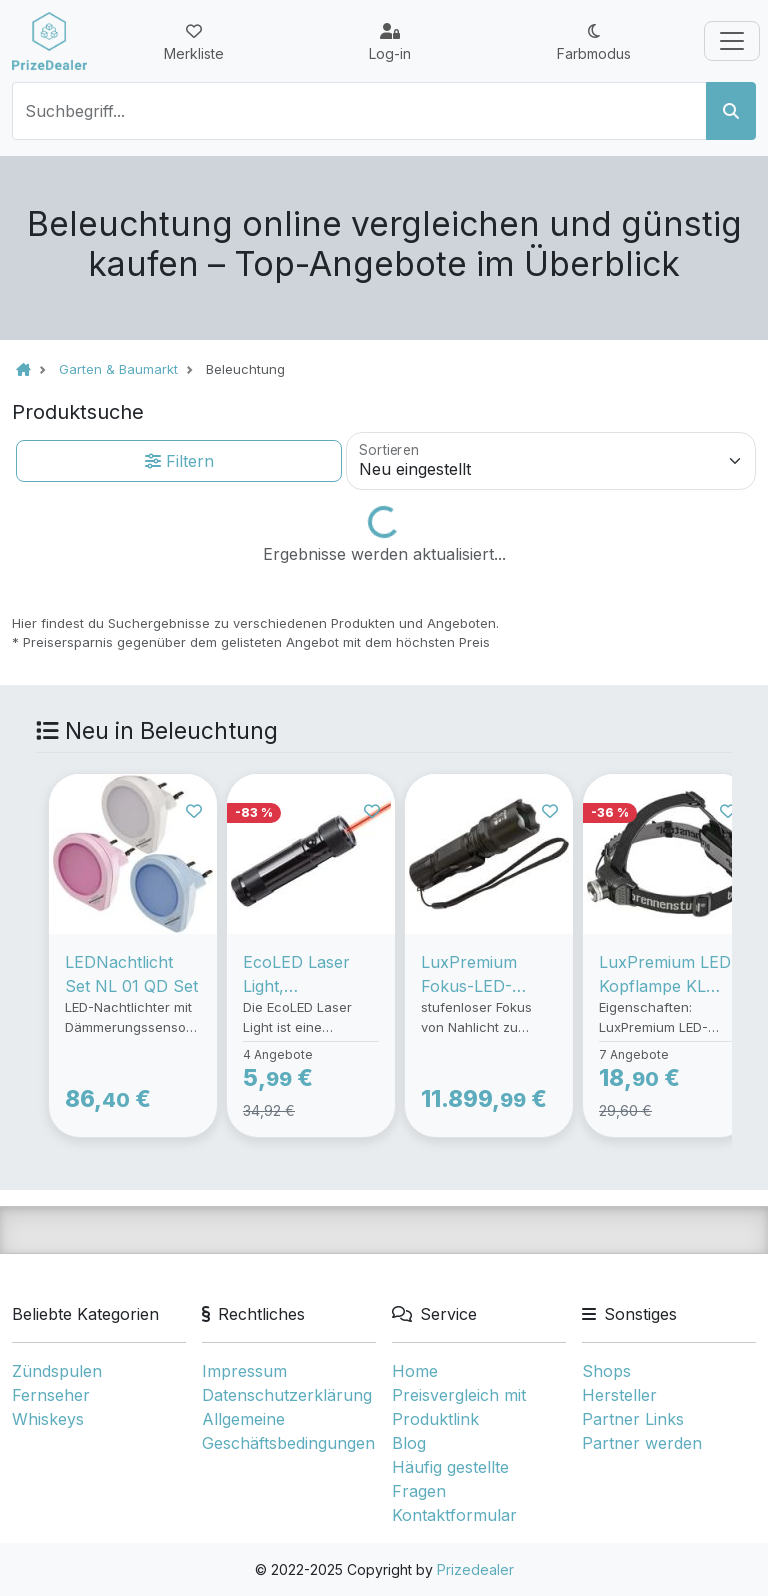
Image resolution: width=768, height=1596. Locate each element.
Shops (606, 1371)
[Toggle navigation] (732, 41)
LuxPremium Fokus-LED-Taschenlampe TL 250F (489, 975)
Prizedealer (475, 1569)
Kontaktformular (454, 1515)
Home (415, 1371)
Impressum (244, 1371)
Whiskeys (48, 1419)
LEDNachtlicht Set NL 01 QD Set (131, 974)
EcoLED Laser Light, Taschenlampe (298, 975)
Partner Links (633, 1419)
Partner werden (642, 1443)
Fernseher (51, 1395)
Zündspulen (57, 1371)
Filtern (179, 461)
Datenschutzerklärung (287, 1395)
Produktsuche (78, 412)
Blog (409, 1443)
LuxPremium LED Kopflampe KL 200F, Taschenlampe (665, 975)
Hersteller (619, 1395)
